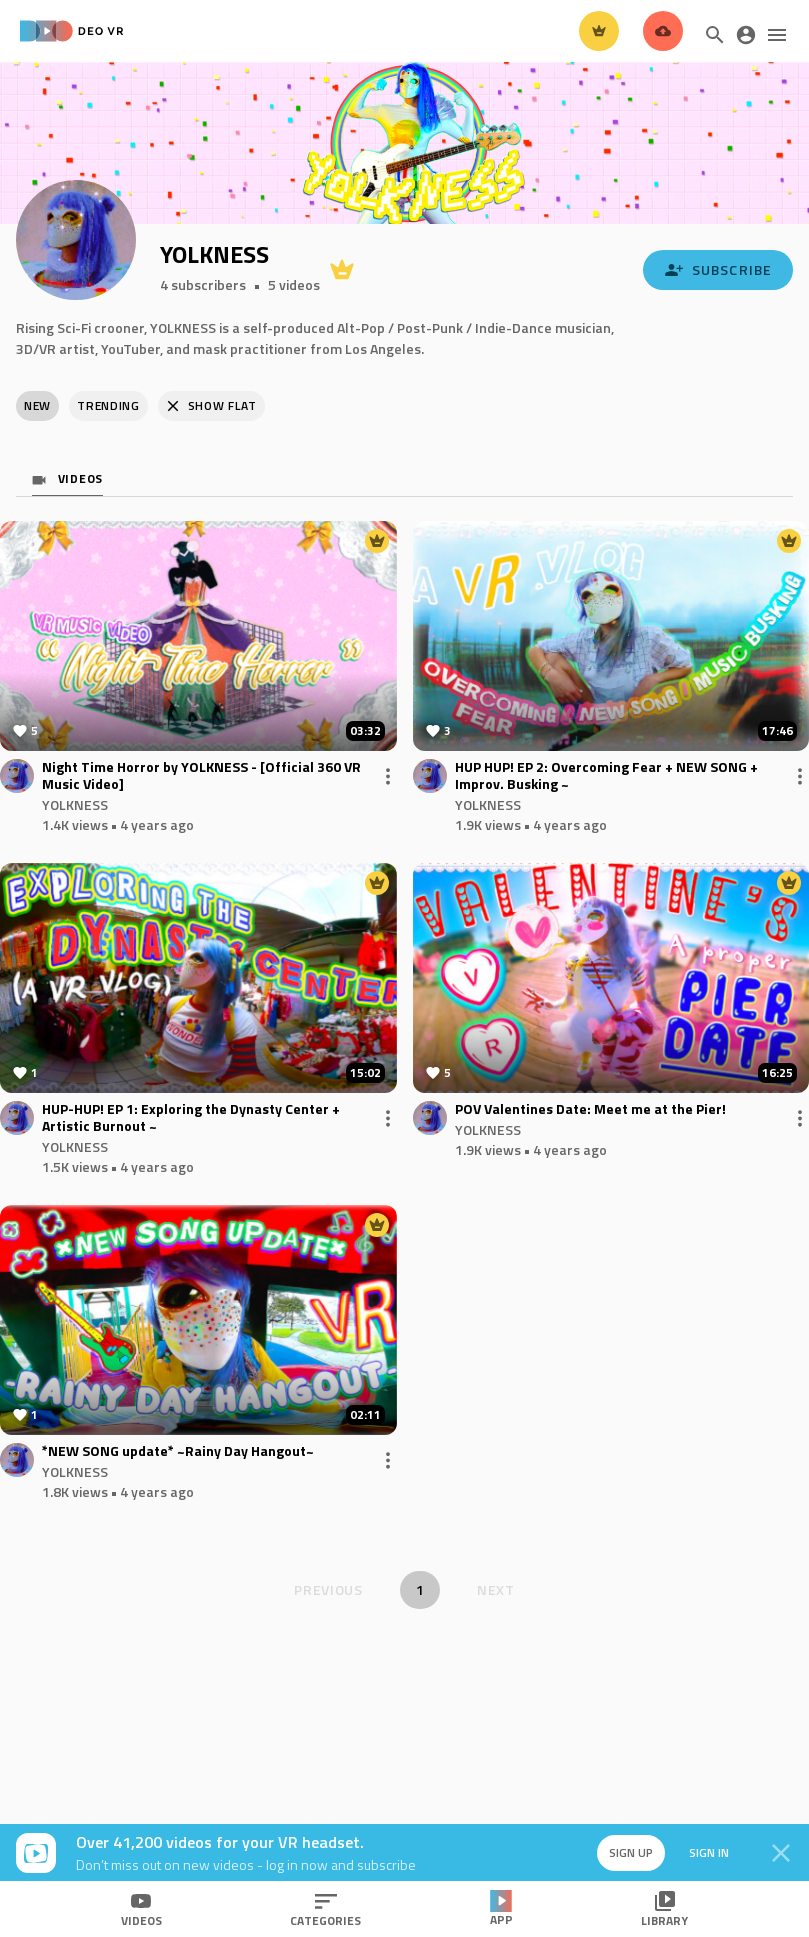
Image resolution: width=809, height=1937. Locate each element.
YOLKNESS (75, 804)
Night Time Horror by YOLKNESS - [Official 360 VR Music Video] (201, 776)
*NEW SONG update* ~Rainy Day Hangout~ (178, 1451)
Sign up (631, 1852)
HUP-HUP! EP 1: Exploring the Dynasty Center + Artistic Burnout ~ (191, 1118)
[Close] (781, 1853)
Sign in (709, 1852)
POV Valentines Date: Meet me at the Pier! (590, 1109)
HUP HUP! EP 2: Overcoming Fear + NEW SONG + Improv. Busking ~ (606, 776)
